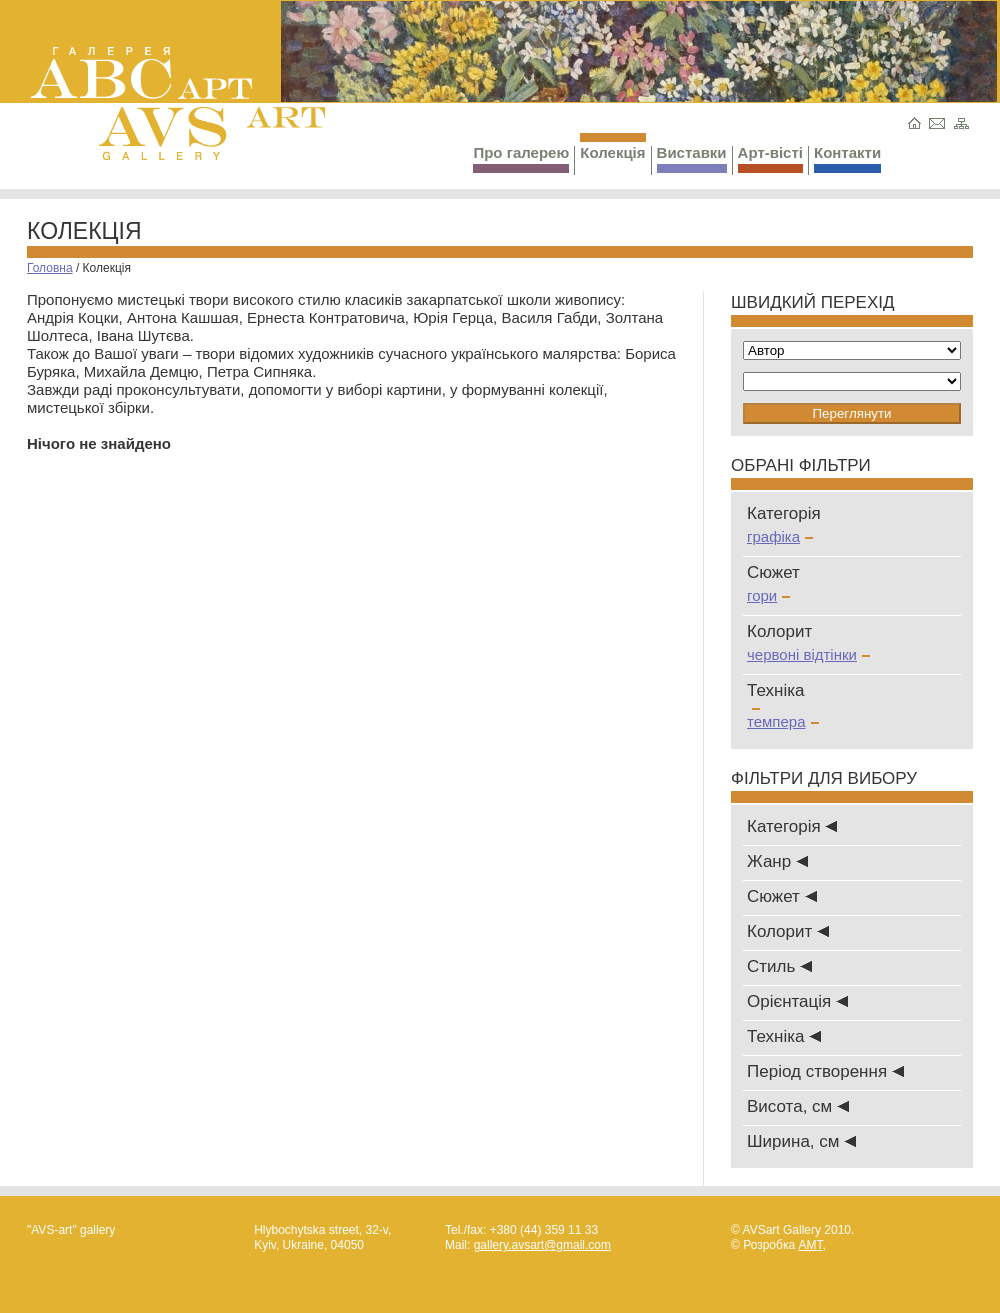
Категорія (792, 826)
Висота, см (798, 1106)
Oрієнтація (797, 1001)
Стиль (779, 966)
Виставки (692, 158)
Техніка (784, 1036)
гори (768, 595)
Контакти (847, 158)
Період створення (825, 1071)
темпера (783, 721)
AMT (810, 1245)
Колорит (788, 931)
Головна (50, 268)
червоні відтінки (808, 654)
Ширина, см (801, 1141)
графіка (780, 536)
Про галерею (521, 158)
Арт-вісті (770, 158)
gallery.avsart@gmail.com (542, 1245)
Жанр (777, 861)
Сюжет (782, 896)
